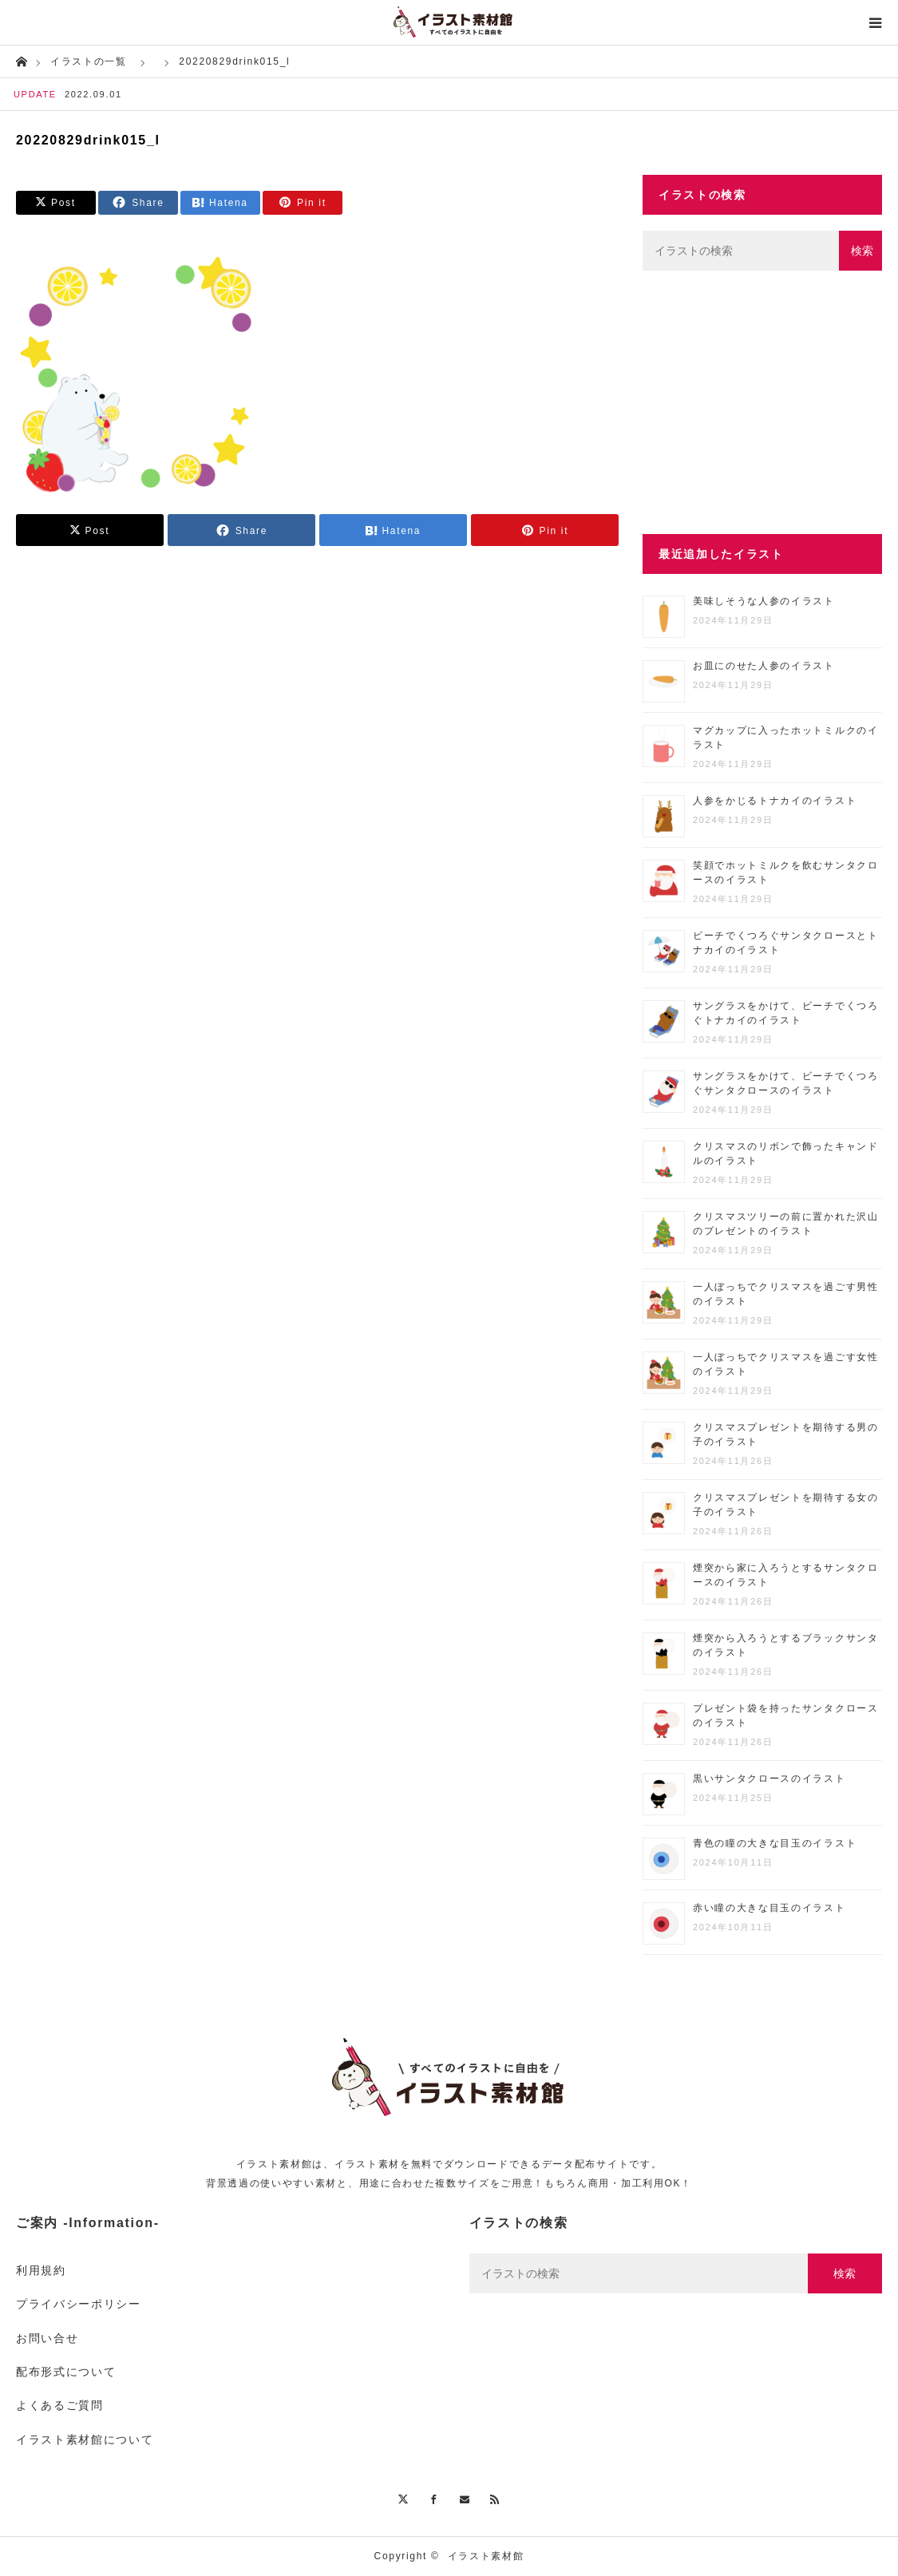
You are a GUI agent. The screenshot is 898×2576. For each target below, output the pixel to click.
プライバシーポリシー (78, 2303)
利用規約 (41, 2270)
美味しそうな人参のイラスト (764, 601)
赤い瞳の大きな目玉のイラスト (769, 1907)
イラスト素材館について (84, 2439)
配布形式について (66, 2371)
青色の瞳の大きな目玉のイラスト (774, 1843)
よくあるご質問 (60, 2405)
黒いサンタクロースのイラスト (769, 1778)
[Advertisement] (762, 402)
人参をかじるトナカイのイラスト (774, 800)
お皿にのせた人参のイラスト (764, 665)
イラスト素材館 (486, 2556)
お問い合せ (47, 2338)
